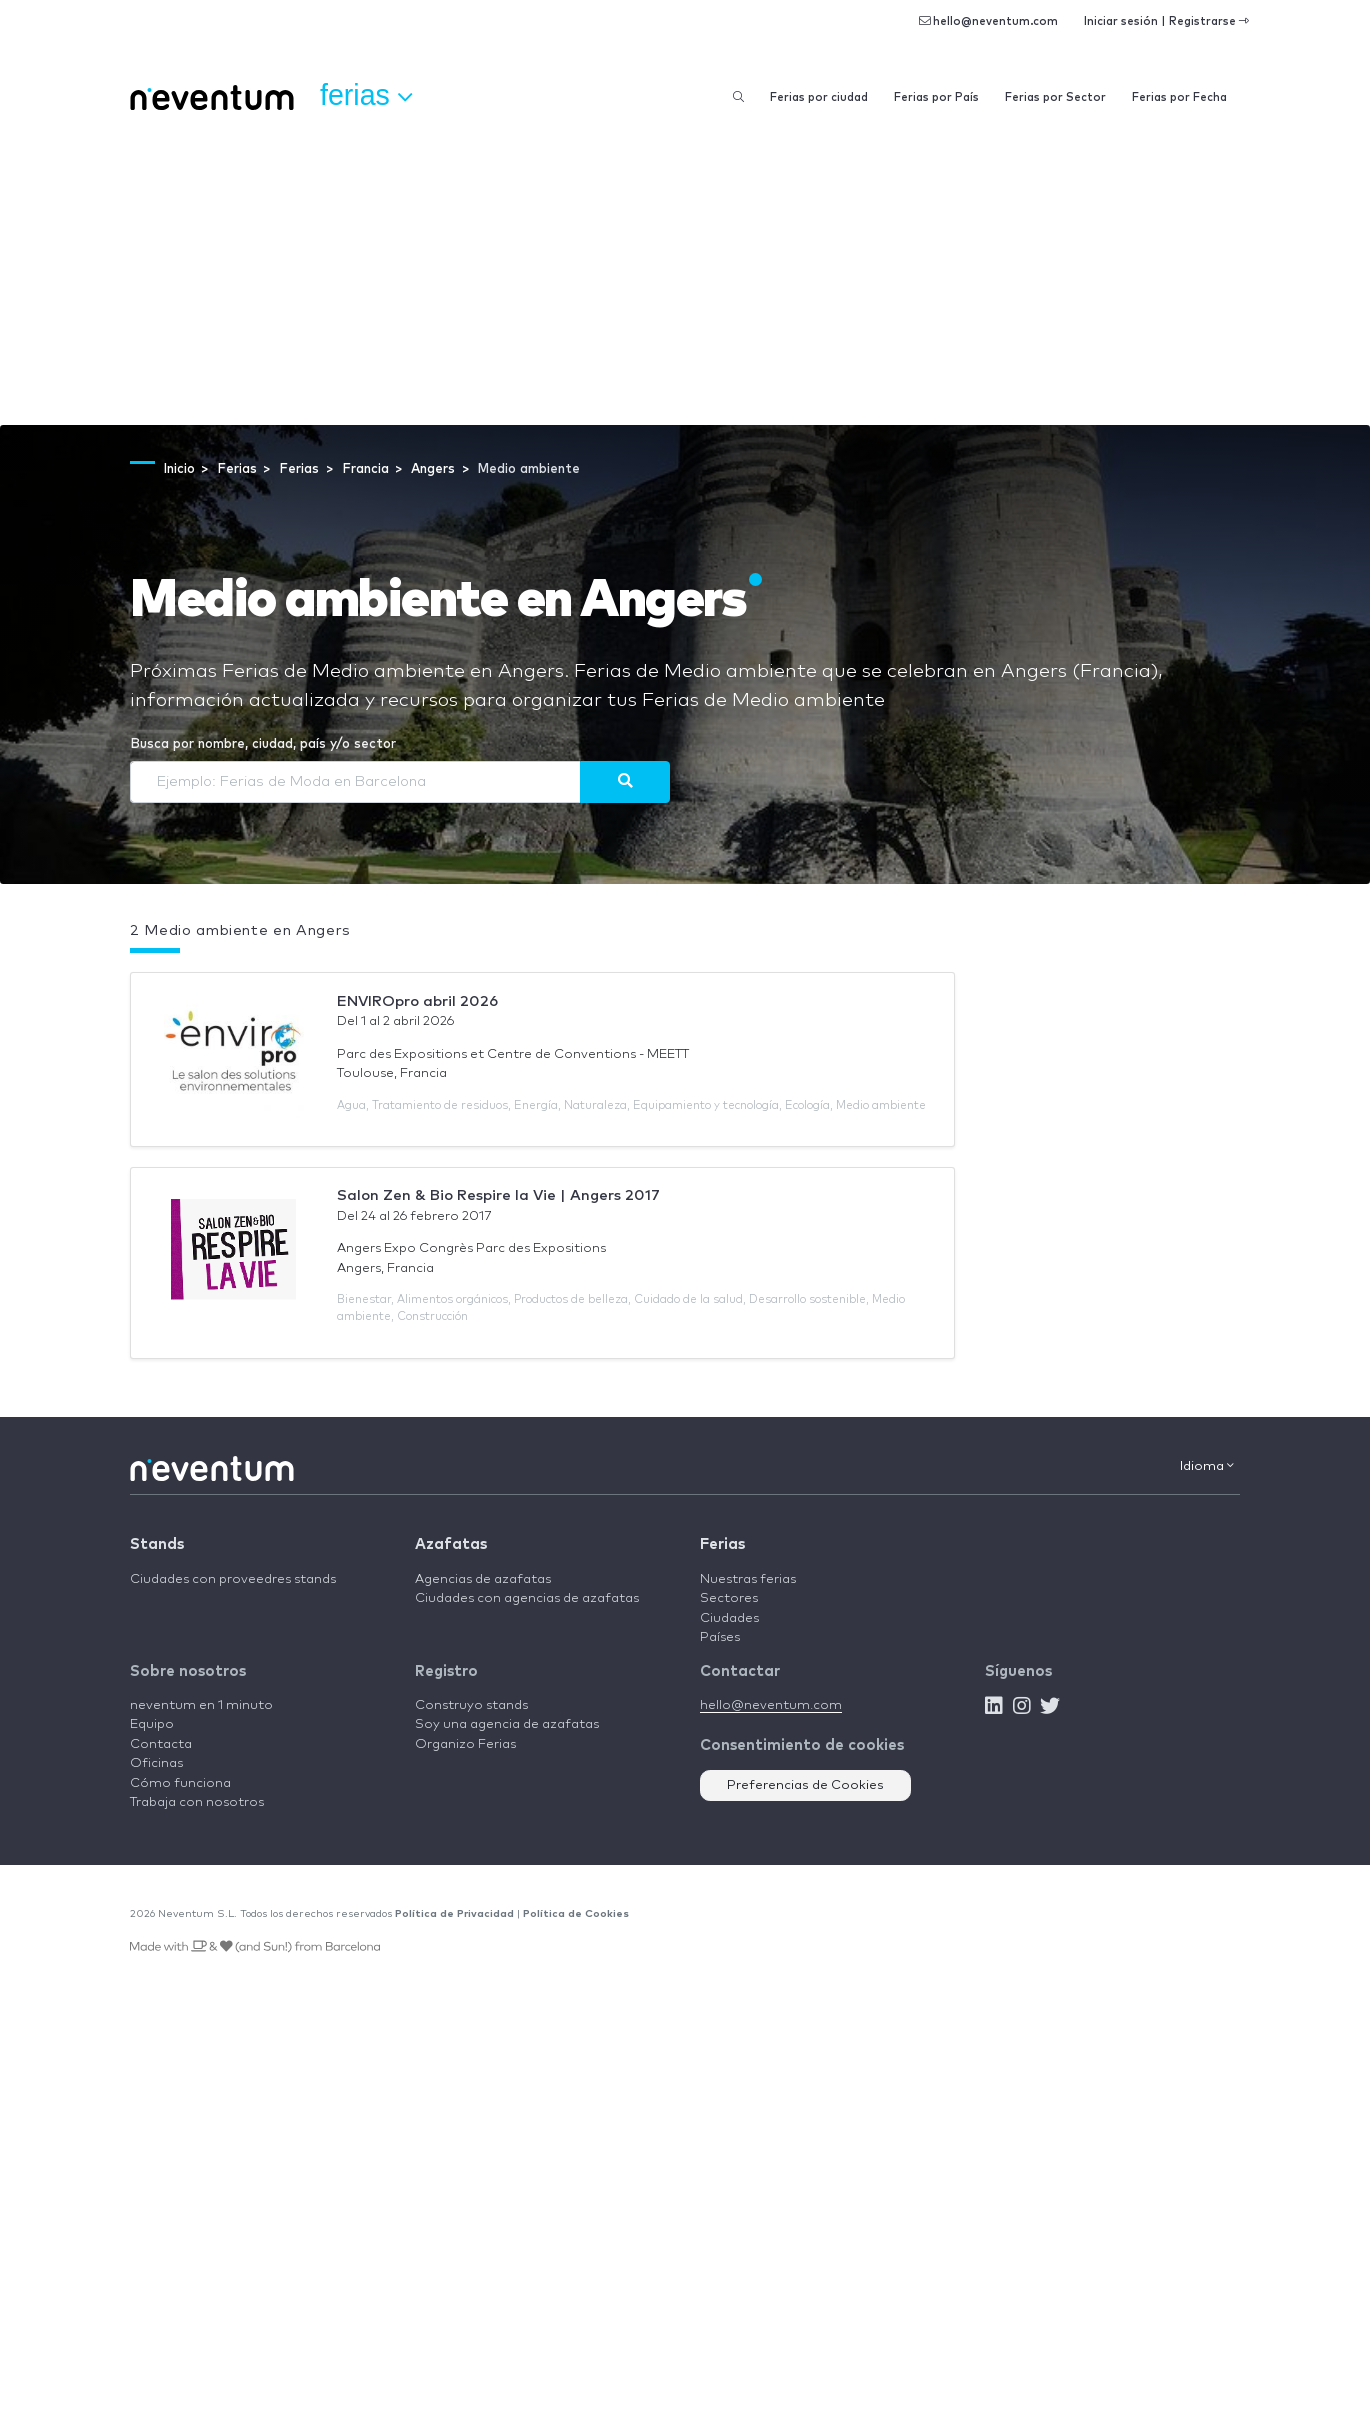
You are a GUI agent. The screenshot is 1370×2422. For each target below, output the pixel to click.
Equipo (152, 1724)
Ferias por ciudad (819, 97)
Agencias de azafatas (483, 1579)
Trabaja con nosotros (197, 1802)
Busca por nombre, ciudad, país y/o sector (263, 744)
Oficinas (156, 1763)
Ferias (722, 1544)
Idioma (1207, 1466)
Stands (157, 1544)
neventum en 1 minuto (201, 1705)
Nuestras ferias (748, 1579)
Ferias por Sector (1055, 97)
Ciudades (729, 1618)
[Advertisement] (685, 275)
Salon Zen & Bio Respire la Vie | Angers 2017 (498, 1195)
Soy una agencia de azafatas (507, 1724)
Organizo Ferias (465, 1744)
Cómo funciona (180, 1783)
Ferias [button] (366, 96)
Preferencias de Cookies (805, 1785)
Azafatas (451, 1544)
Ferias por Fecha (1179, 97)
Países (720, 1637)
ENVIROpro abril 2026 (417, 1001)
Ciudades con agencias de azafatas (527, 1598)
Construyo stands (471, 1705)
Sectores (729, 1598)
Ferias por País (936, 97)
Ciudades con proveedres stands (233, 1579)
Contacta (161, 1744)
